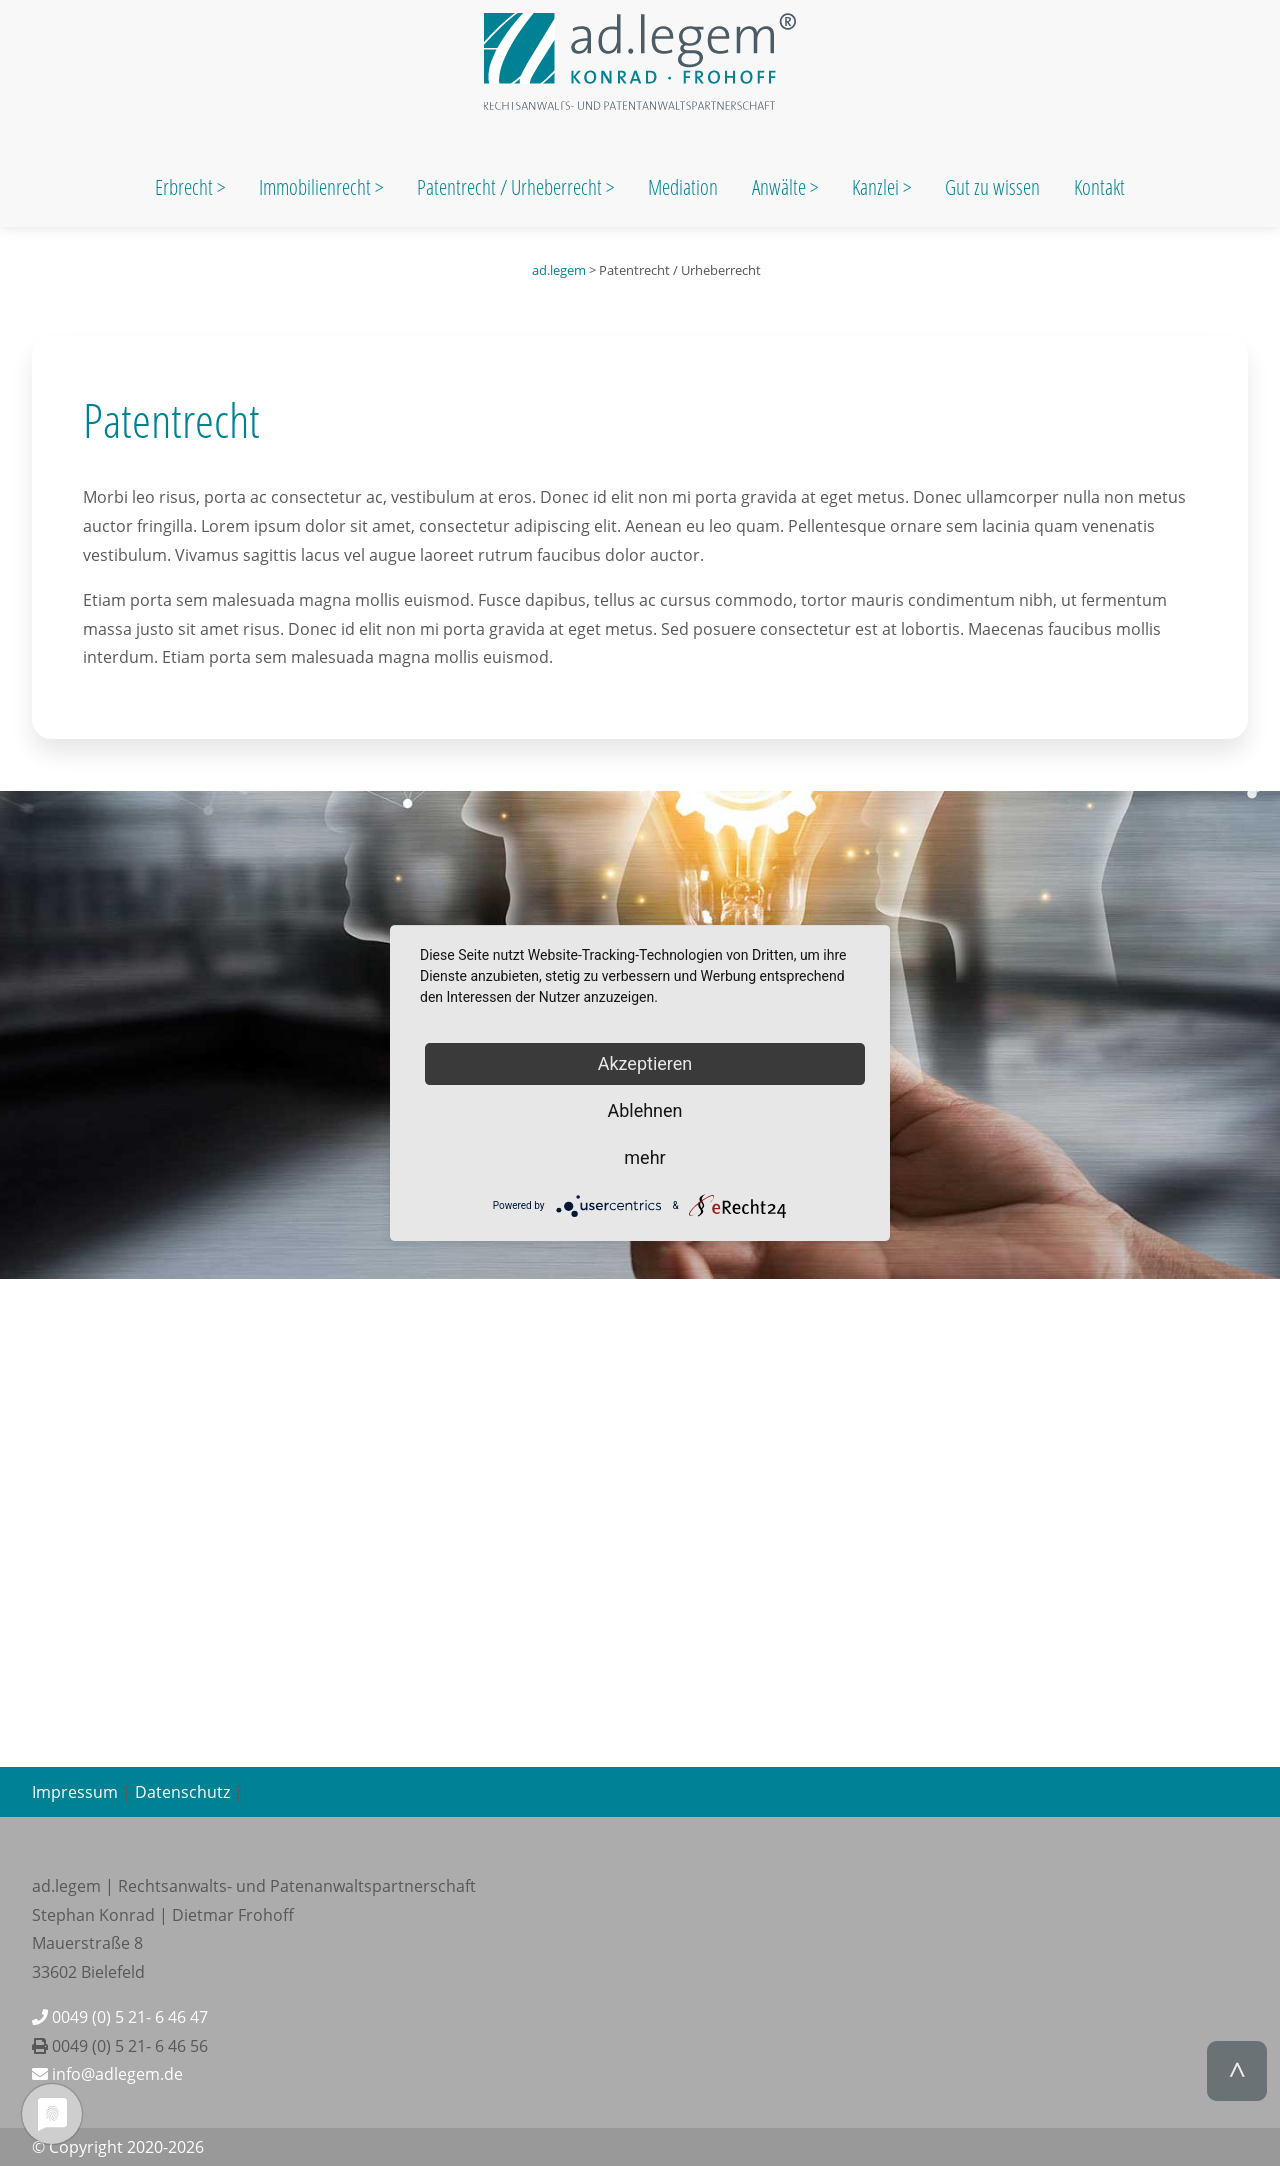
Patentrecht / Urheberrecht (509, 187)
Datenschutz (182, 1792)
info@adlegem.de (107, 2074)
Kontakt (1099, 187)
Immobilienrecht (317, 187)
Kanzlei (877, 187)
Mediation (683, 187)
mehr (644, 1157)
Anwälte (781, 187)
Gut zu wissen (992, 187)
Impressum (75, 1792)
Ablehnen (644, 1110)
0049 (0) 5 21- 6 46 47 (120, 2017)
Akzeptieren (645, 1063)
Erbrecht (184, 187)
